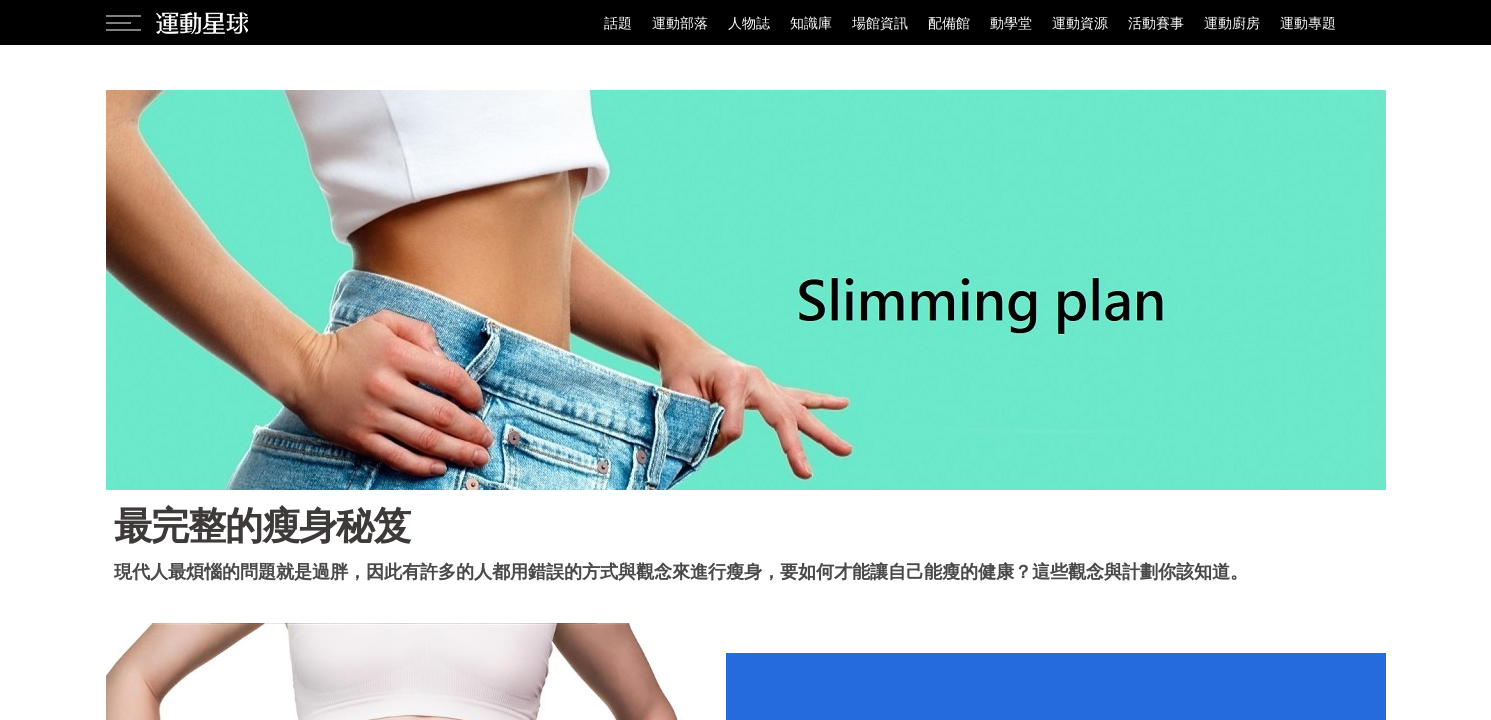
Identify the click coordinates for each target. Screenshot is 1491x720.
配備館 (949, 22)
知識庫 (811, 22)
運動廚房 (1232, 22)
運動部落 (680, 22)
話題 (618, 22)
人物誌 (749, 22)
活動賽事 (1156, 22)
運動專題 (1308, 22)
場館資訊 (880, 22)
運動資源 (1080, 22)
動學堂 (1011, 22)
